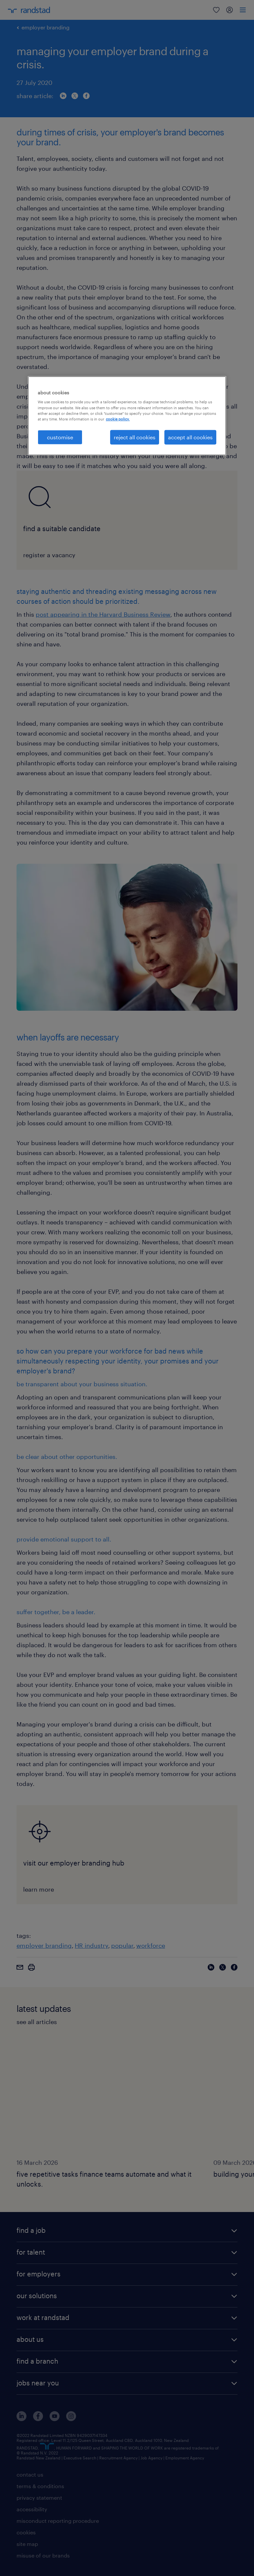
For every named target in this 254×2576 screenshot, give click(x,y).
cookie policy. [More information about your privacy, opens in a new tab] (118, 419)
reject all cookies (134, 437)
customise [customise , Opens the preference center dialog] (60, 437)
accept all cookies (190, 437)
